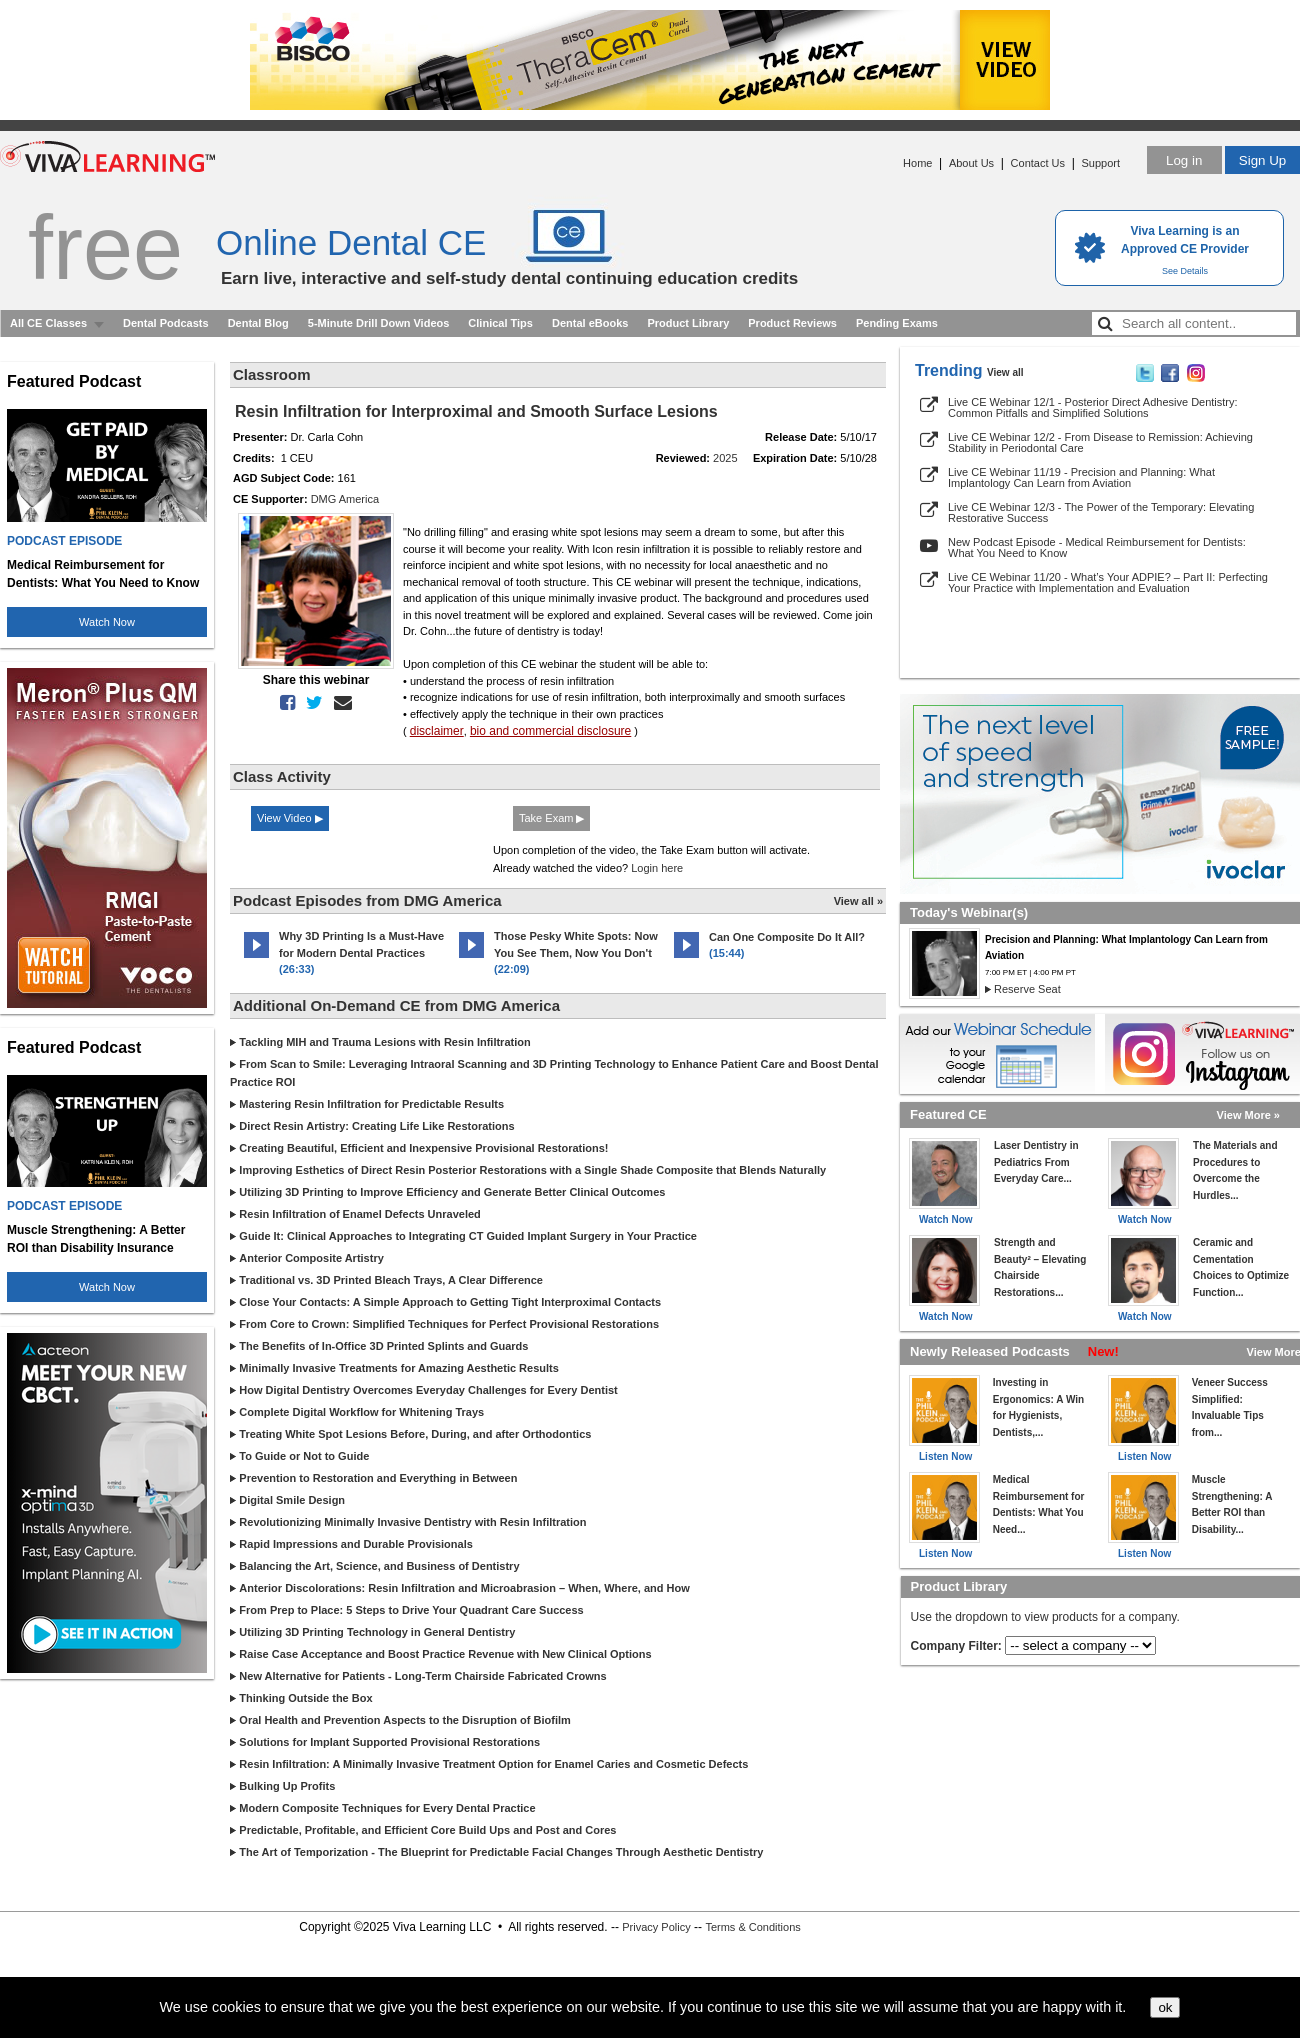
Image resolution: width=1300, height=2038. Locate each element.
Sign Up (1262, 160)
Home (917, 163)
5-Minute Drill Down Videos (379, 323)
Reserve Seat (1027, 989)
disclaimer (437, 731)
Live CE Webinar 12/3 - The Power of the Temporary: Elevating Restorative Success (1101, 512)
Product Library (688, 323)
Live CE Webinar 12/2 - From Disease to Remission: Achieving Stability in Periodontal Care (1100, 442)
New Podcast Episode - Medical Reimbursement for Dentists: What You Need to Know (1097, 547)
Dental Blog (258, 323)
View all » (858, 901)
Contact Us (1038, 163)
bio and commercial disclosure (550, 731)
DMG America (345, 499)
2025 (725, 458)
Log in (1184, 160)
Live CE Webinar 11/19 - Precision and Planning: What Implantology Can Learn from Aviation (1081, 477)
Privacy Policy (656, 1927)
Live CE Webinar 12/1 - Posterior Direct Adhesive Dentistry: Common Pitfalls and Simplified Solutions (1093, 407)
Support (1100, 163)
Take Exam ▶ (551, 818)
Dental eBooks (590, 323)
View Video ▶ (290, 818)
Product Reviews (792, 323)
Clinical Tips (500, 323)
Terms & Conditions (752, 1927)
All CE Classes (48, 323)
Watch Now (107, 622)
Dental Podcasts (166, 323)
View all (1005, 372)
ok (1165, 2007)
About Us (971, 163)
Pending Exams (897, 323)
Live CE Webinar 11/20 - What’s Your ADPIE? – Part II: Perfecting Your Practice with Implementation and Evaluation (1108, 582)
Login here (657, 868)
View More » (1248, 1115)
